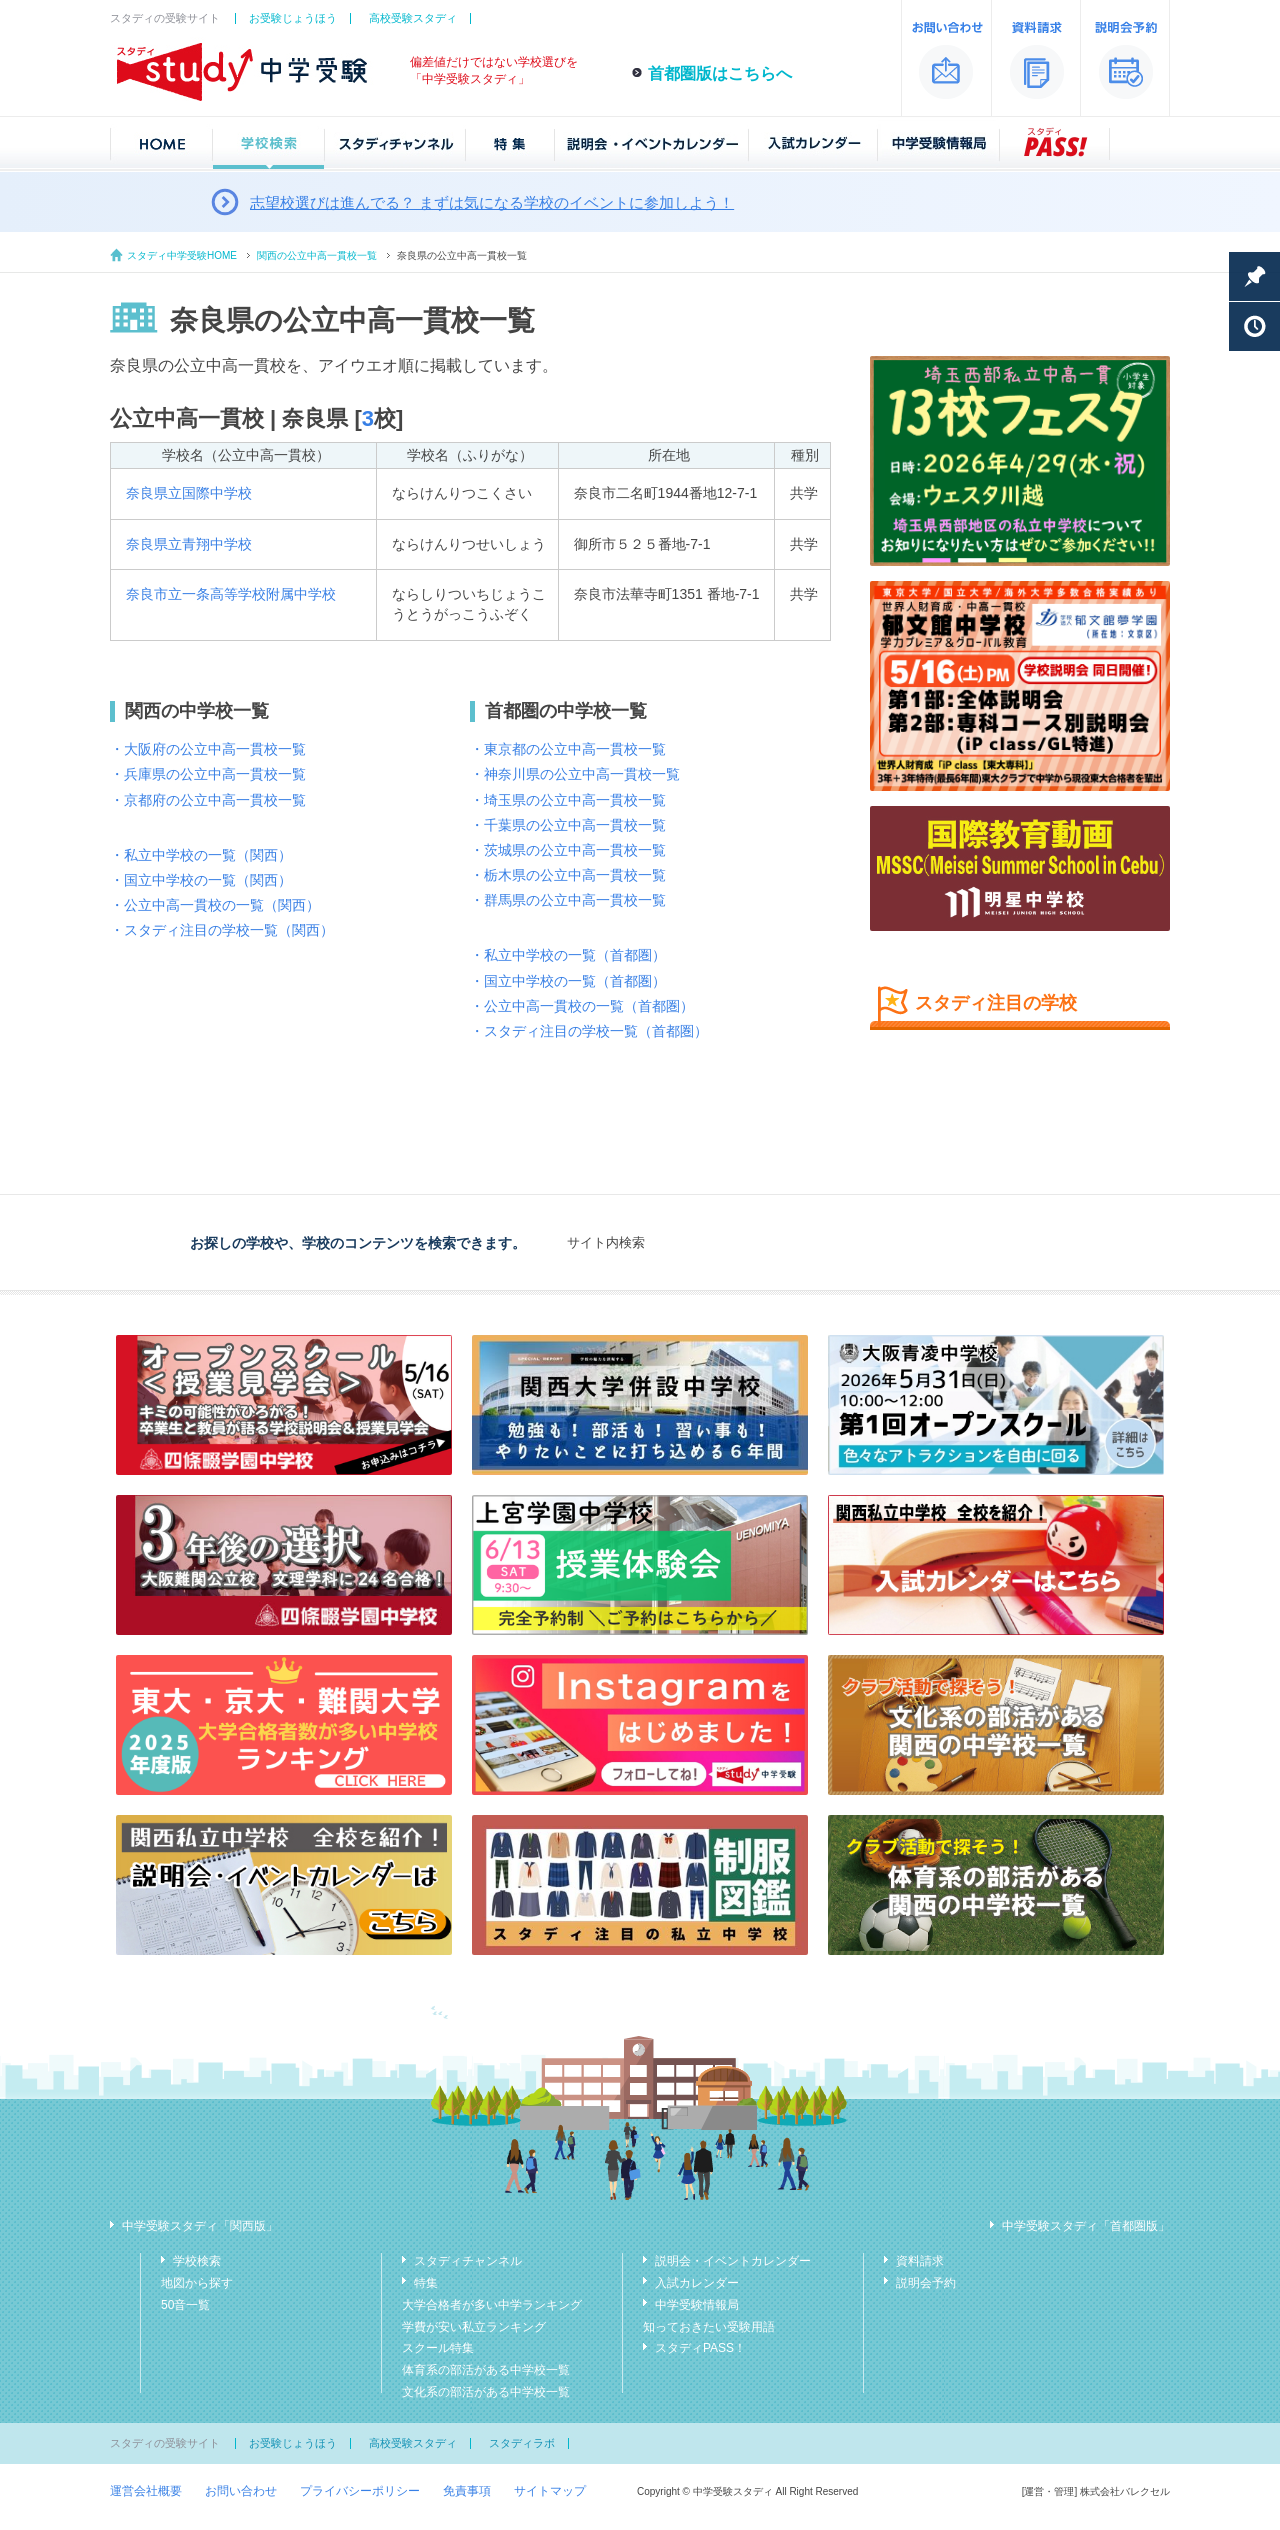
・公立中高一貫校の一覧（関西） (215, 905)
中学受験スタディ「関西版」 (200, 2226)
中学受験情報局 (697, 2305)
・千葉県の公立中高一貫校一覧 (568, 825)
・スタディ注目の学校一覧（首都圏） (589, 1031)
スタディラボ (522, 2443)
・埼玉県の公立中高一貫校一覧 (568, 800)
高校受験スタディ (413, 18)
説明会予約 (926, 2283)
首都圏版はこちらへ (720, 73)
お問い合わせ (241, 2491)
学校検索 (197, 2261)
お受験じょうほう (293, 18)
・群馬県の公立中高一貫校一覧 (568, 900)
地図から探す (197, 2283)
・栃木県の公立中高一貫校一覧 (568, 875)
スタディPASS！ (700, 2348)
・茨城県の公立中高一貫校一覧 (568, 850)
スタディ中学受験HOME (182, 255)
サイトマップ (550, 2491)
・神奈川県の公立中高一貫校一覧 (575, 774)
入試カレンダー (697, 2283)
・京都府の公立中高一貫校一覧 (208, 800)
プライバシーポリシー (360, 2491)
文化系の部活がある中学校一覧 (486, 2392)
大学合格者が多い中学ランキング (492, 2305)
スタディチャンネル (468, 2261)
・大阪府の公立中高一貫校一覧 (208, 749)
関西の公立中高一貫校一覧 (317, 255)
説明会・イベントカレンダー (733, 2261)
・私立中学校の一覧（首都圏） (568, 955)
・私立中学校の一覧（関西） (201, 855)
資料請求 (920, 2261)
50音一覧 (185, 2305)
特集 (426, 2283)
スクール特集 (438, 2348)
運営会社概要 (146, 2491)
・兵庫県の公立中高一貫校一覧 (208, 774)
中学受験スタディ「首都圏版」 (1086, 2226)
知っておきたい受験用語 (709, 2327)
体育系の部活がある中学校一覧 (486, 2370)
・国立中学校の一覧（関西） (201, 880)
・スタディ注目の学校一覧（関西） (222, 930)
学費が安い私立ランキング (474, 2327)
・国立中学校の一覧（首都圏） (568, 981)
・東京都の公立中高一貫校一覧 (568, 749)
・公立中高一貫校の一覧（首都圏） (582, 1006)
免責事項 (467, 2491)
